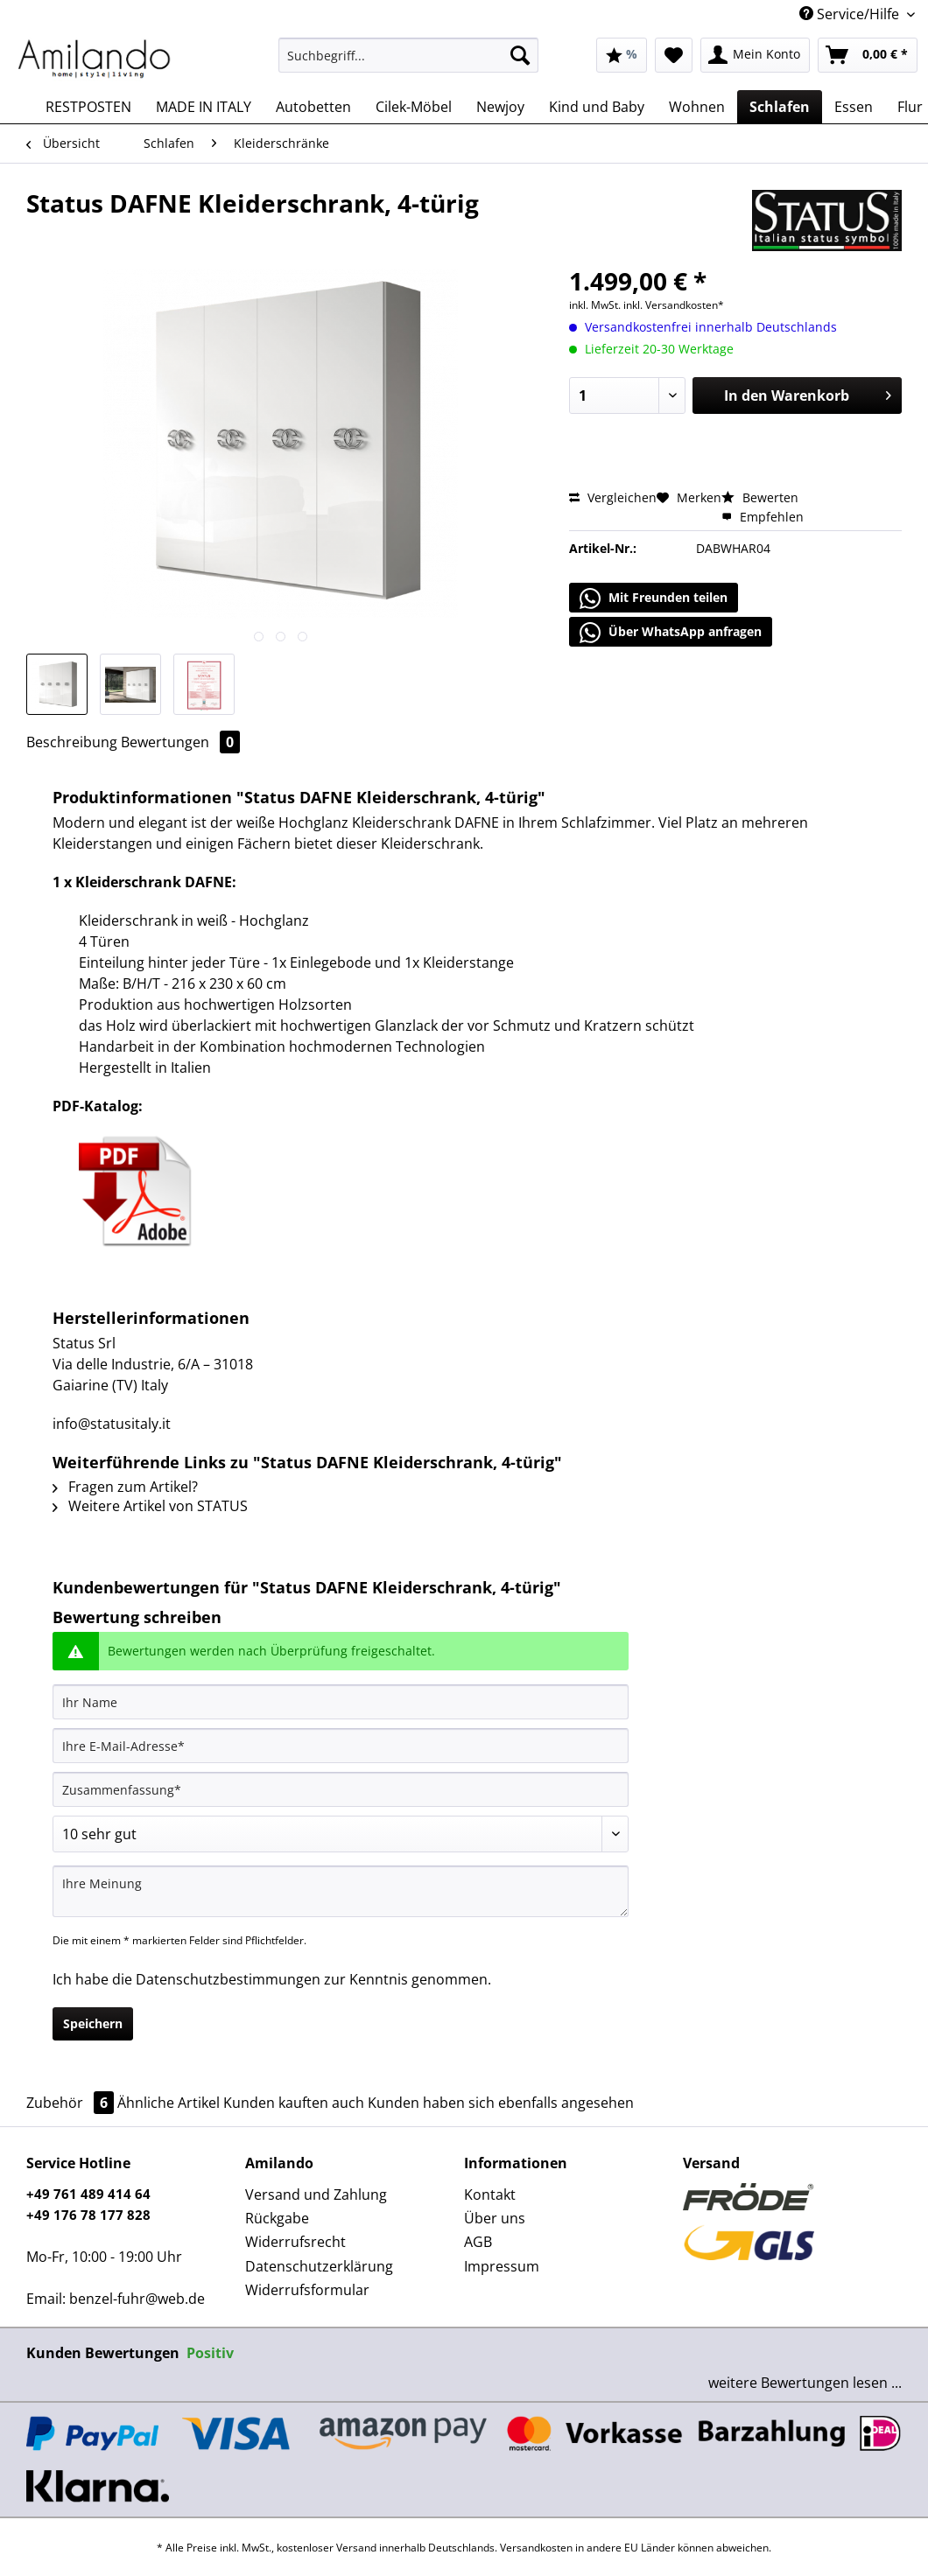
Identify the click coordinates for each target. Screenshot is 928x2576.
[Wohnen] (697, 106)
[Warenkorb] (867, 55)
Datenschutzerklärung (319, 2266)
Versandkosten (536, 2547)
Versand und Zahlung (316, 2194)
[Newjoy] (500, 106)
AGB (478, 2241)
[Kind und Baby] (597, 106)
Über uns (494, 2218)
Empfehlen (762, 516)
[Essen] (853, 106)
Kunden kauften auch (293, 2102)
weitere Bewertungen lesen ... (805, 2382)
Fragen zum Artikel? (125, 1486)
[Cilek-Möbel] (413, 106)
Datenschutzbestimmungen (228, 1979)
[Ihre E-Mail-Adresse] (341, 1745)
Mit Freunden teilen (654, 598)
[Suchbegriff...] (408, 55)
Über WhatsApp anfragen (671, 632)
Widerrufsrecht (295, 2241)
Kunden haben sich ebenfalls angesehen (501, 2102)
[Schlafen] (779, 106)
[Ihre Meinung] (341, 1891)
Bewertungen (180, 742)
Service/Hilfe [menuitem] (851, 14)
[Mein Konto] (755, 55)
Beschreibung (71, 742)
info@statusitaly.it (112, 1423)
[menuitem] (408, 63)
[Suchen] (520, 55)
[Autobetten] (313, 106)
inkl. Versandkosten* (673, 305)
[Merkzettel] (673, 55)
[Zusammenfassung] (341, 1789)
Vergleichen (613, 497)
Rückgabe (277, 2218)
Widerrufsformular (307, 2290)
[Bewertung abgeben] (341, 1834)
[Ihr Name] (341, 1701)
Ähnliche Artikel (168, 2102)
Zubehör (71, 2102)
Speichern (93, 2023)
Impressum (501, 2266)
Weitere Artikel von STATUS (150, 1506)
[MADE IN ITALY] (204, 106)
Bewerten (759, 497)
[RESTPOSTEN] (88, 106)
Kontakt (490, 2194)
